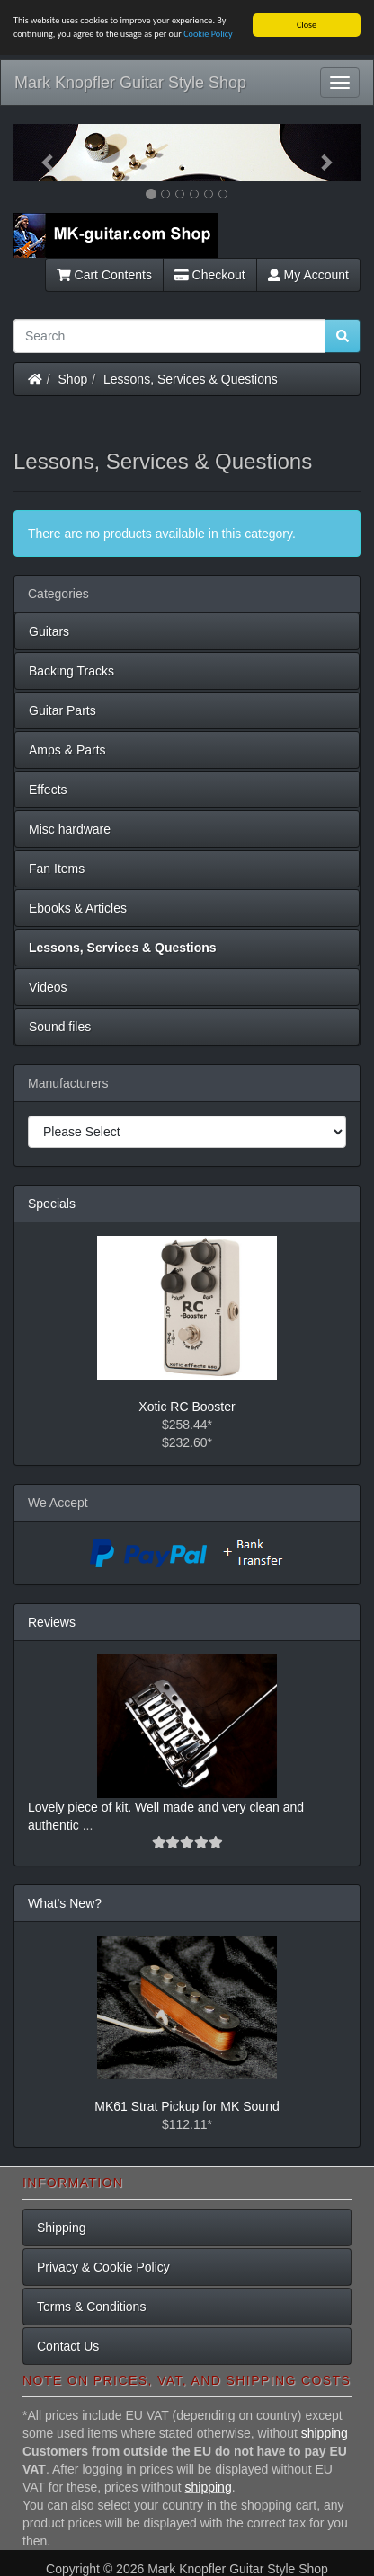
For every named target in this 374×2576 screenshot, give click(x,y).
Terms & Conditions (91, 2306)
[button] (39, 152)
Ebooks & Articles (78, 908)
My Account (308, 275)
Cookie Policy (208, 34)
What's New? (65, 1902)
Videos (48, 987)
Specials (52, 1203)
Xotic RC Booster (186, 1405)
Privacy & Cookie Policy (103, 2267)
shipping (324, 2433)
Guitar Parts (62, 710)
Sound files (60, 1026)
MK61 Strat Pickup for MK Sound (186, 2105)
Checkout (209, 275)
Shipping (61, 2227)
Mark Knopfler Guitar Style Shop (130, 83)
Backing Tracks (71, 671)
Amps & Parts (67, 750)
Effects (48, 789)
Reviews (52, 1621)
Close (306, 25)
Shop (73, 379)
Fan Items (57, 868)
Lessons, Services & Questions (190, 379)
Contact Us (68, 2346)
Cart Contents (104, 275)
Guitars (49, 631)
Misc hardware (70, 829)
